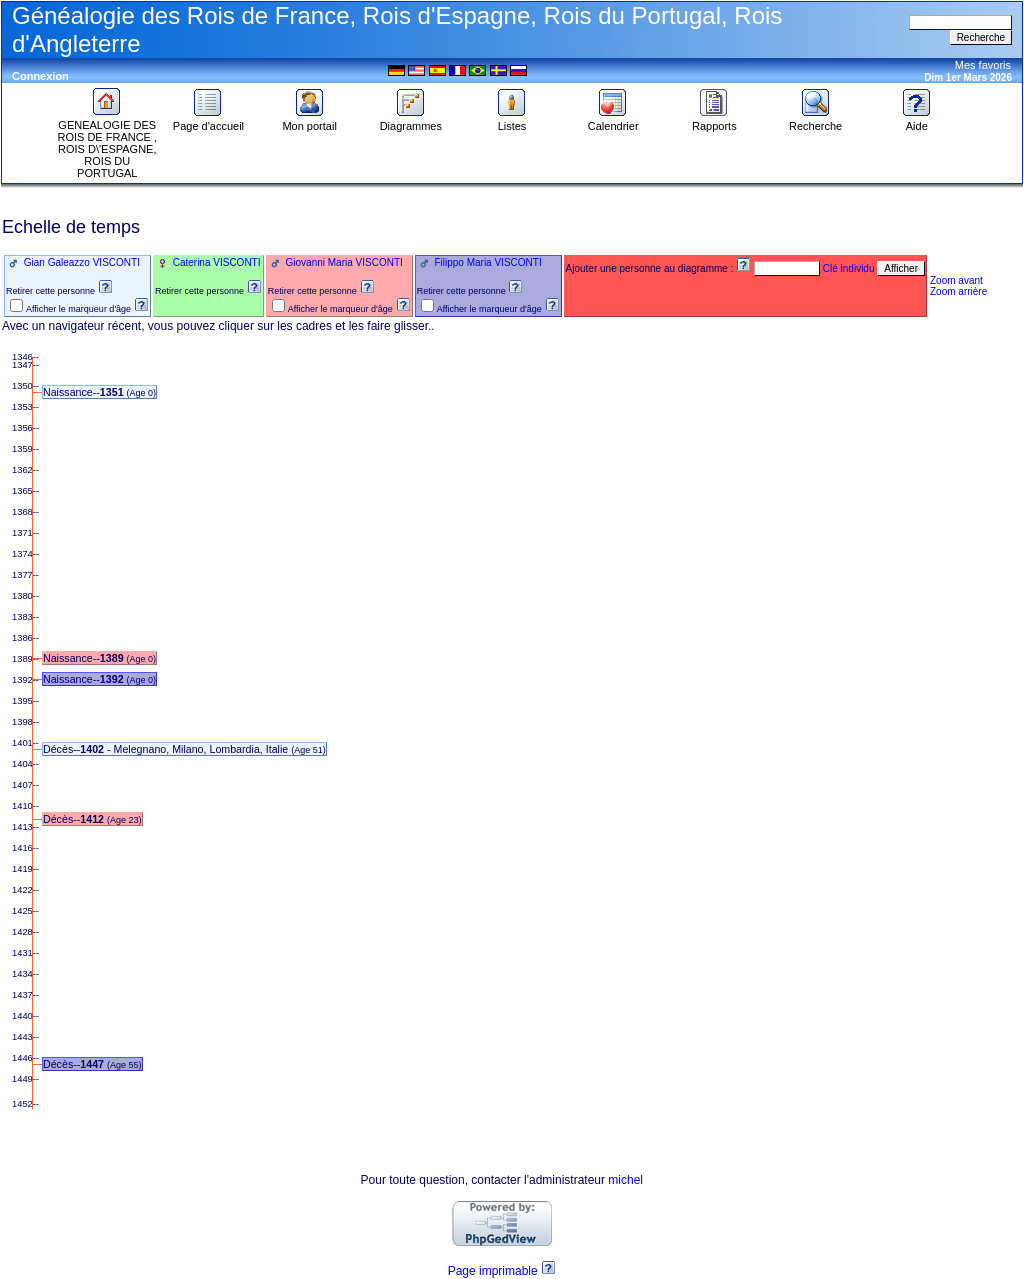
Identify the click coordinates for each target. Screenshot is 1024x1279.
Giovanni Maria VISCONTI (343, 262)
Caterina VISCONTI (215, 262)
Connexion (40, 76)
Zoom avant (956, 280)
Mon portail (309, 121)
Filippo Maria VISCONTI (487, 262)
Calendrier (613, 121)
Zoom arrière (958, 291)
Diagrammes (411, 121)
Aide (917, 121)
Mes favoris (983, 65)
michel (625, 1180)
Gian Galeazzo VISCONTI (80, 262)
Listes (512, 121)
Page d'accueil (208, 121)
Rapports (714, 121)
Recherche (815, 121)
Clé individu (849, 268)
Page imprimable (493, 1271)
